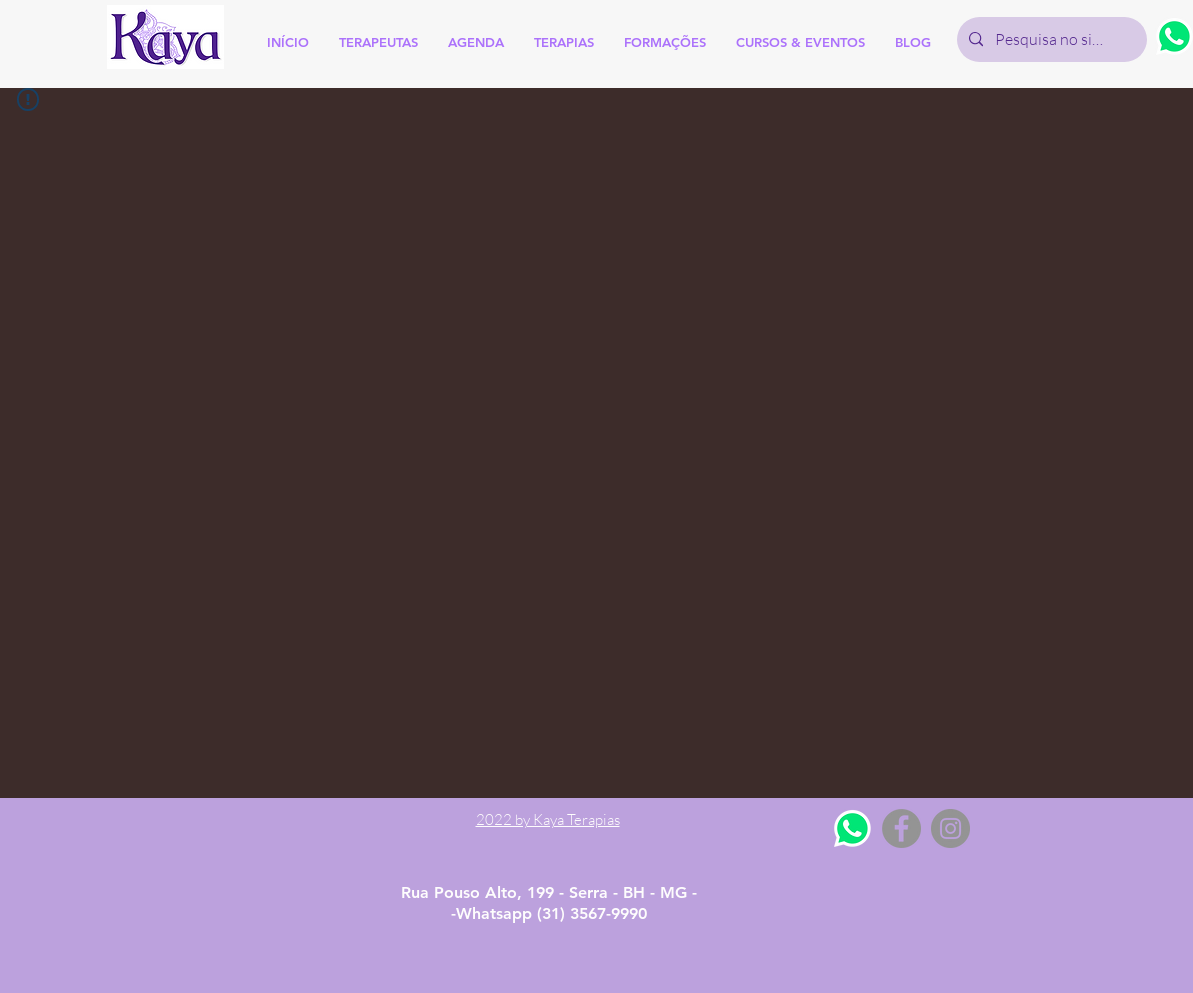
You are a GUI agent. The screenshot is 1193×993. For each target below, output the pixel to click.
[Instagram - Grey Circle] (950, 828)
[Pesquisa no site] (1050, 39)
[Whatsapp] (852, 828)
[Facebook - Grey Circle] (901, 828)
